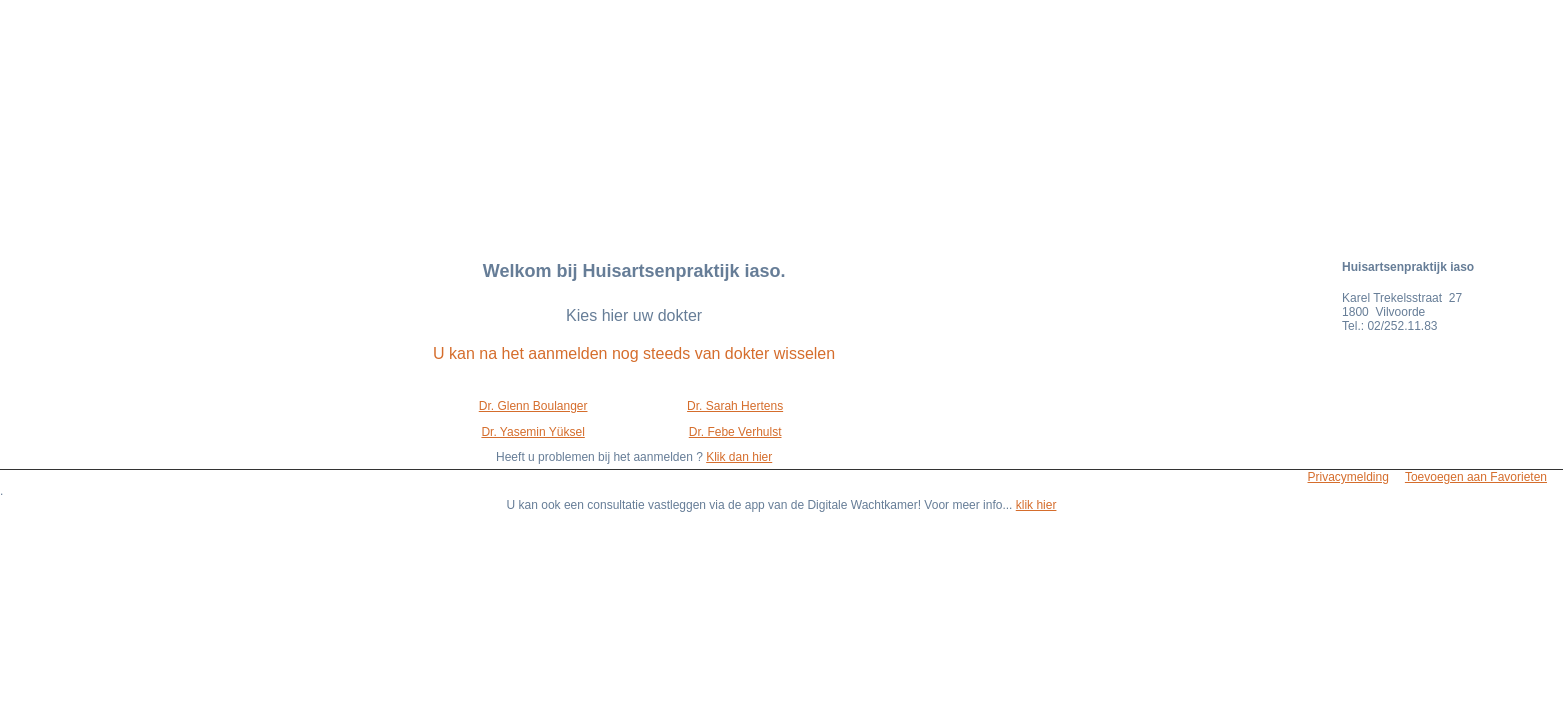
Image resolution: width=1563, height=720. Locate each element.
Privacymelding (1348, 477)
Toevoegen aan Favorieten (1476, 477)
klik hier (1036, 505)
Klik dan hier (739, 457)
